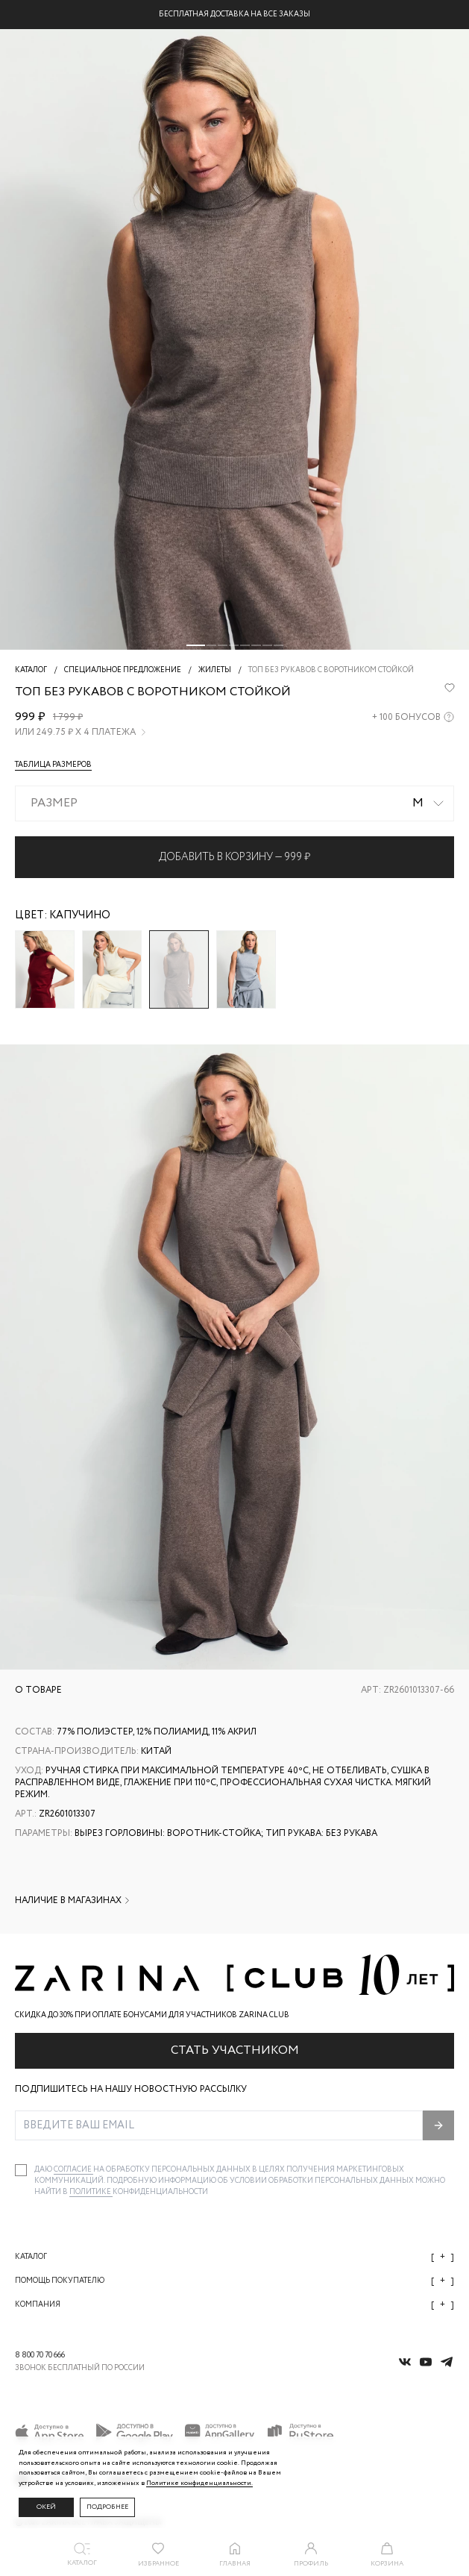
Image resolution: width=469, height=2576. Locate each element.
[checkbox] (21, 2170)
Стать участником (235, 2050)
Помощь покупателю (234, 2281)
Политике (91, 2192)
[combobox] (234, 803)
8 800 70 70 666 (40, 2355)
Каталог (234, 2257)
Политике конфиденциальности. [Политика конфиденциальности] (199, 2483)
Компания (234, 2304)
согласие (73, 2169)
